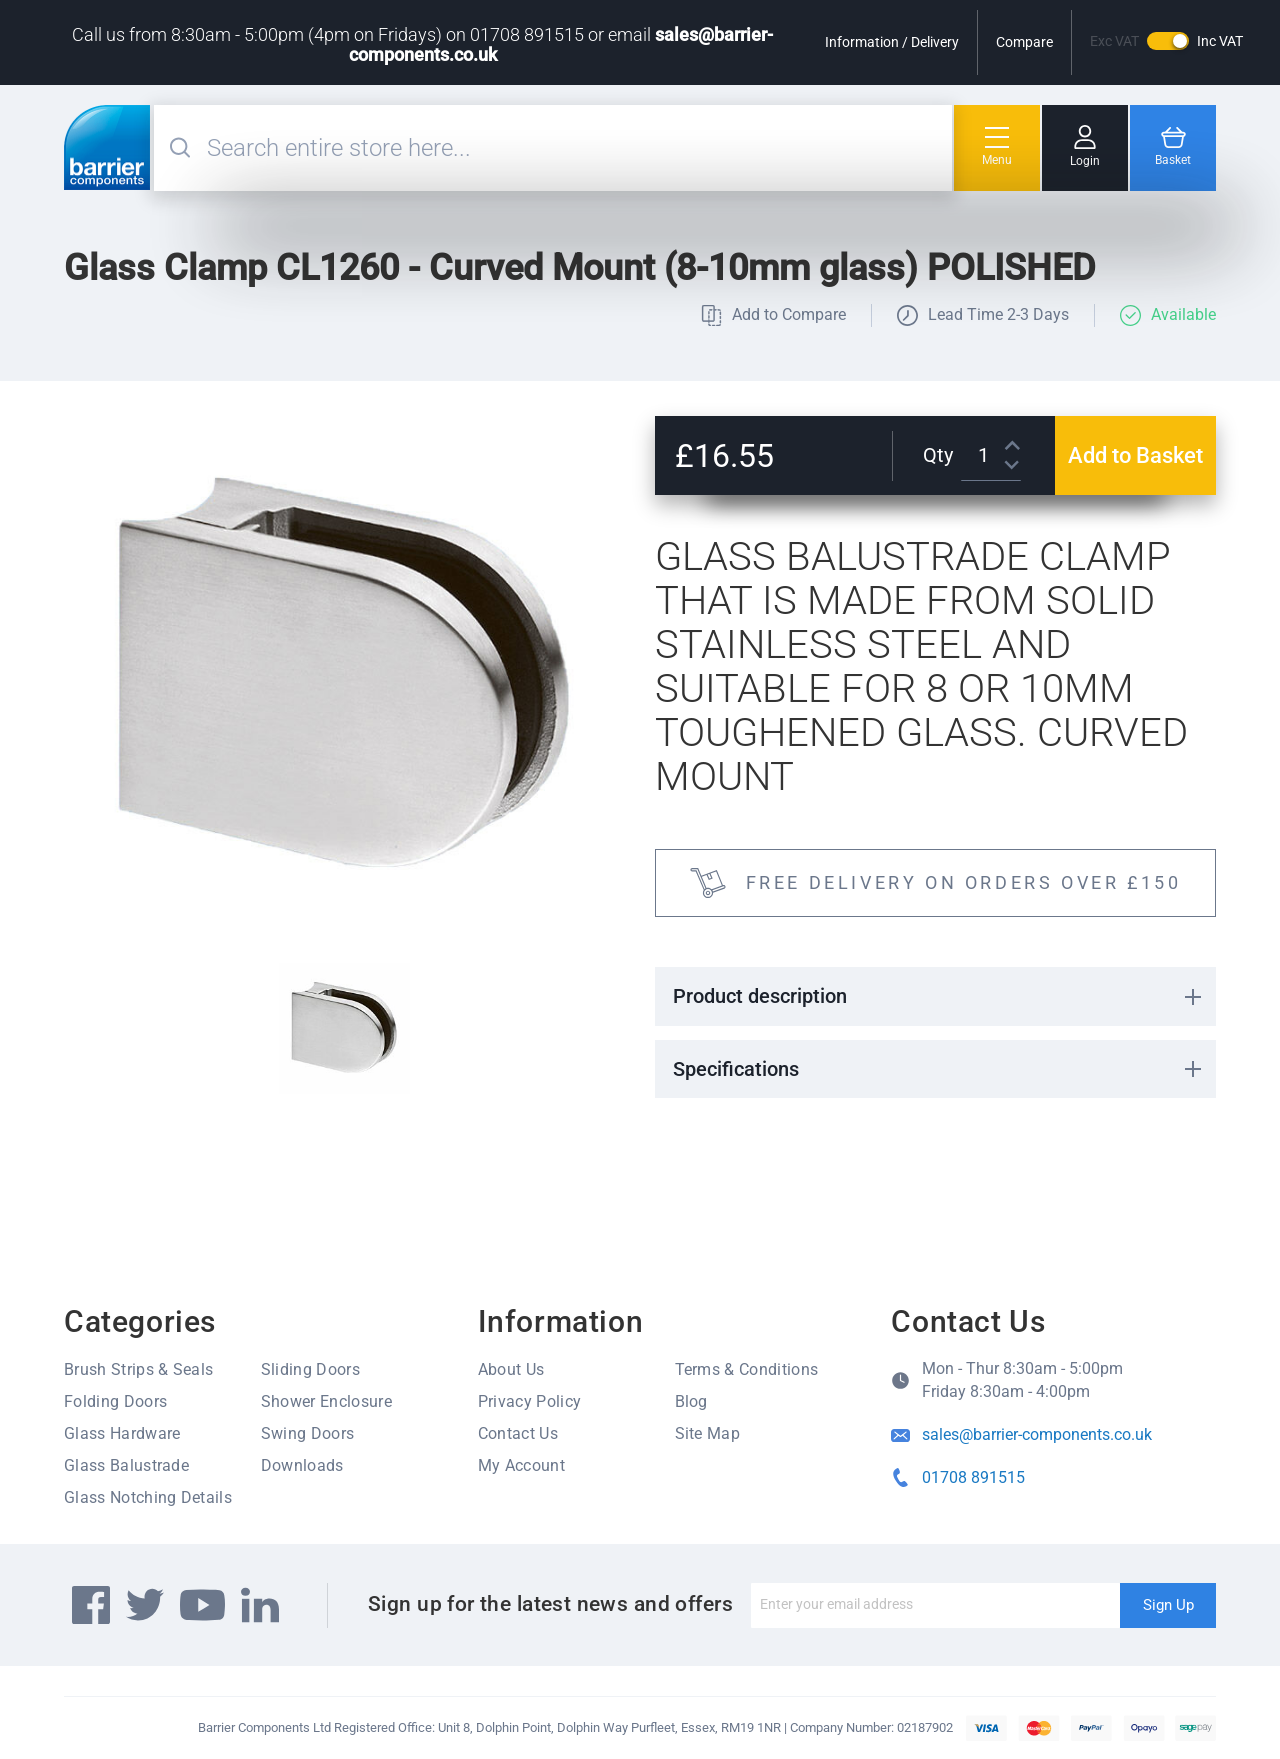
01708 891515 (973, 1477)
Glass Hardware (122, 1433)
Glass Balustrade (126, 1465)
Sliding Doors (310, 1369)
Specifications (736, 1069)
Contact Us (518, 1433)
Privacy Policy (529, 1401)
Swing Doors (308, 1433)
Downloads (302, 1465)
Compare (1024, 42)
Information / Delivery (892, 42)
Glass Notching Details (148, 1497)
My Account (521, 1465)
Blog (691, 1401)
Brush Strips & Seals (138, 1369)
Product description (760, 996)
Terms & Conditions (747, 1369)
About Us (511, 1369)
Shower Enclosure (326, 1401)
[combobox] (577, 148)
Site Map (708, 1433)
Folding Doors (115, 1401)
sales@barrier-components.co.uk (1037, 1434)
